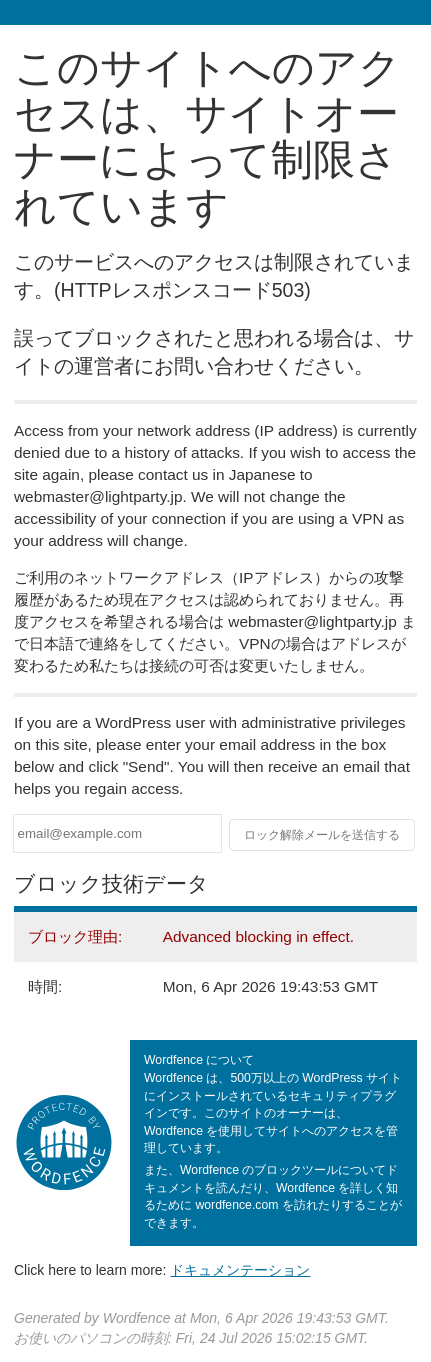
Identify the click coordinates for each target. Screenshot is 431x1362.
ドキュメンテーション (240, 1270)
